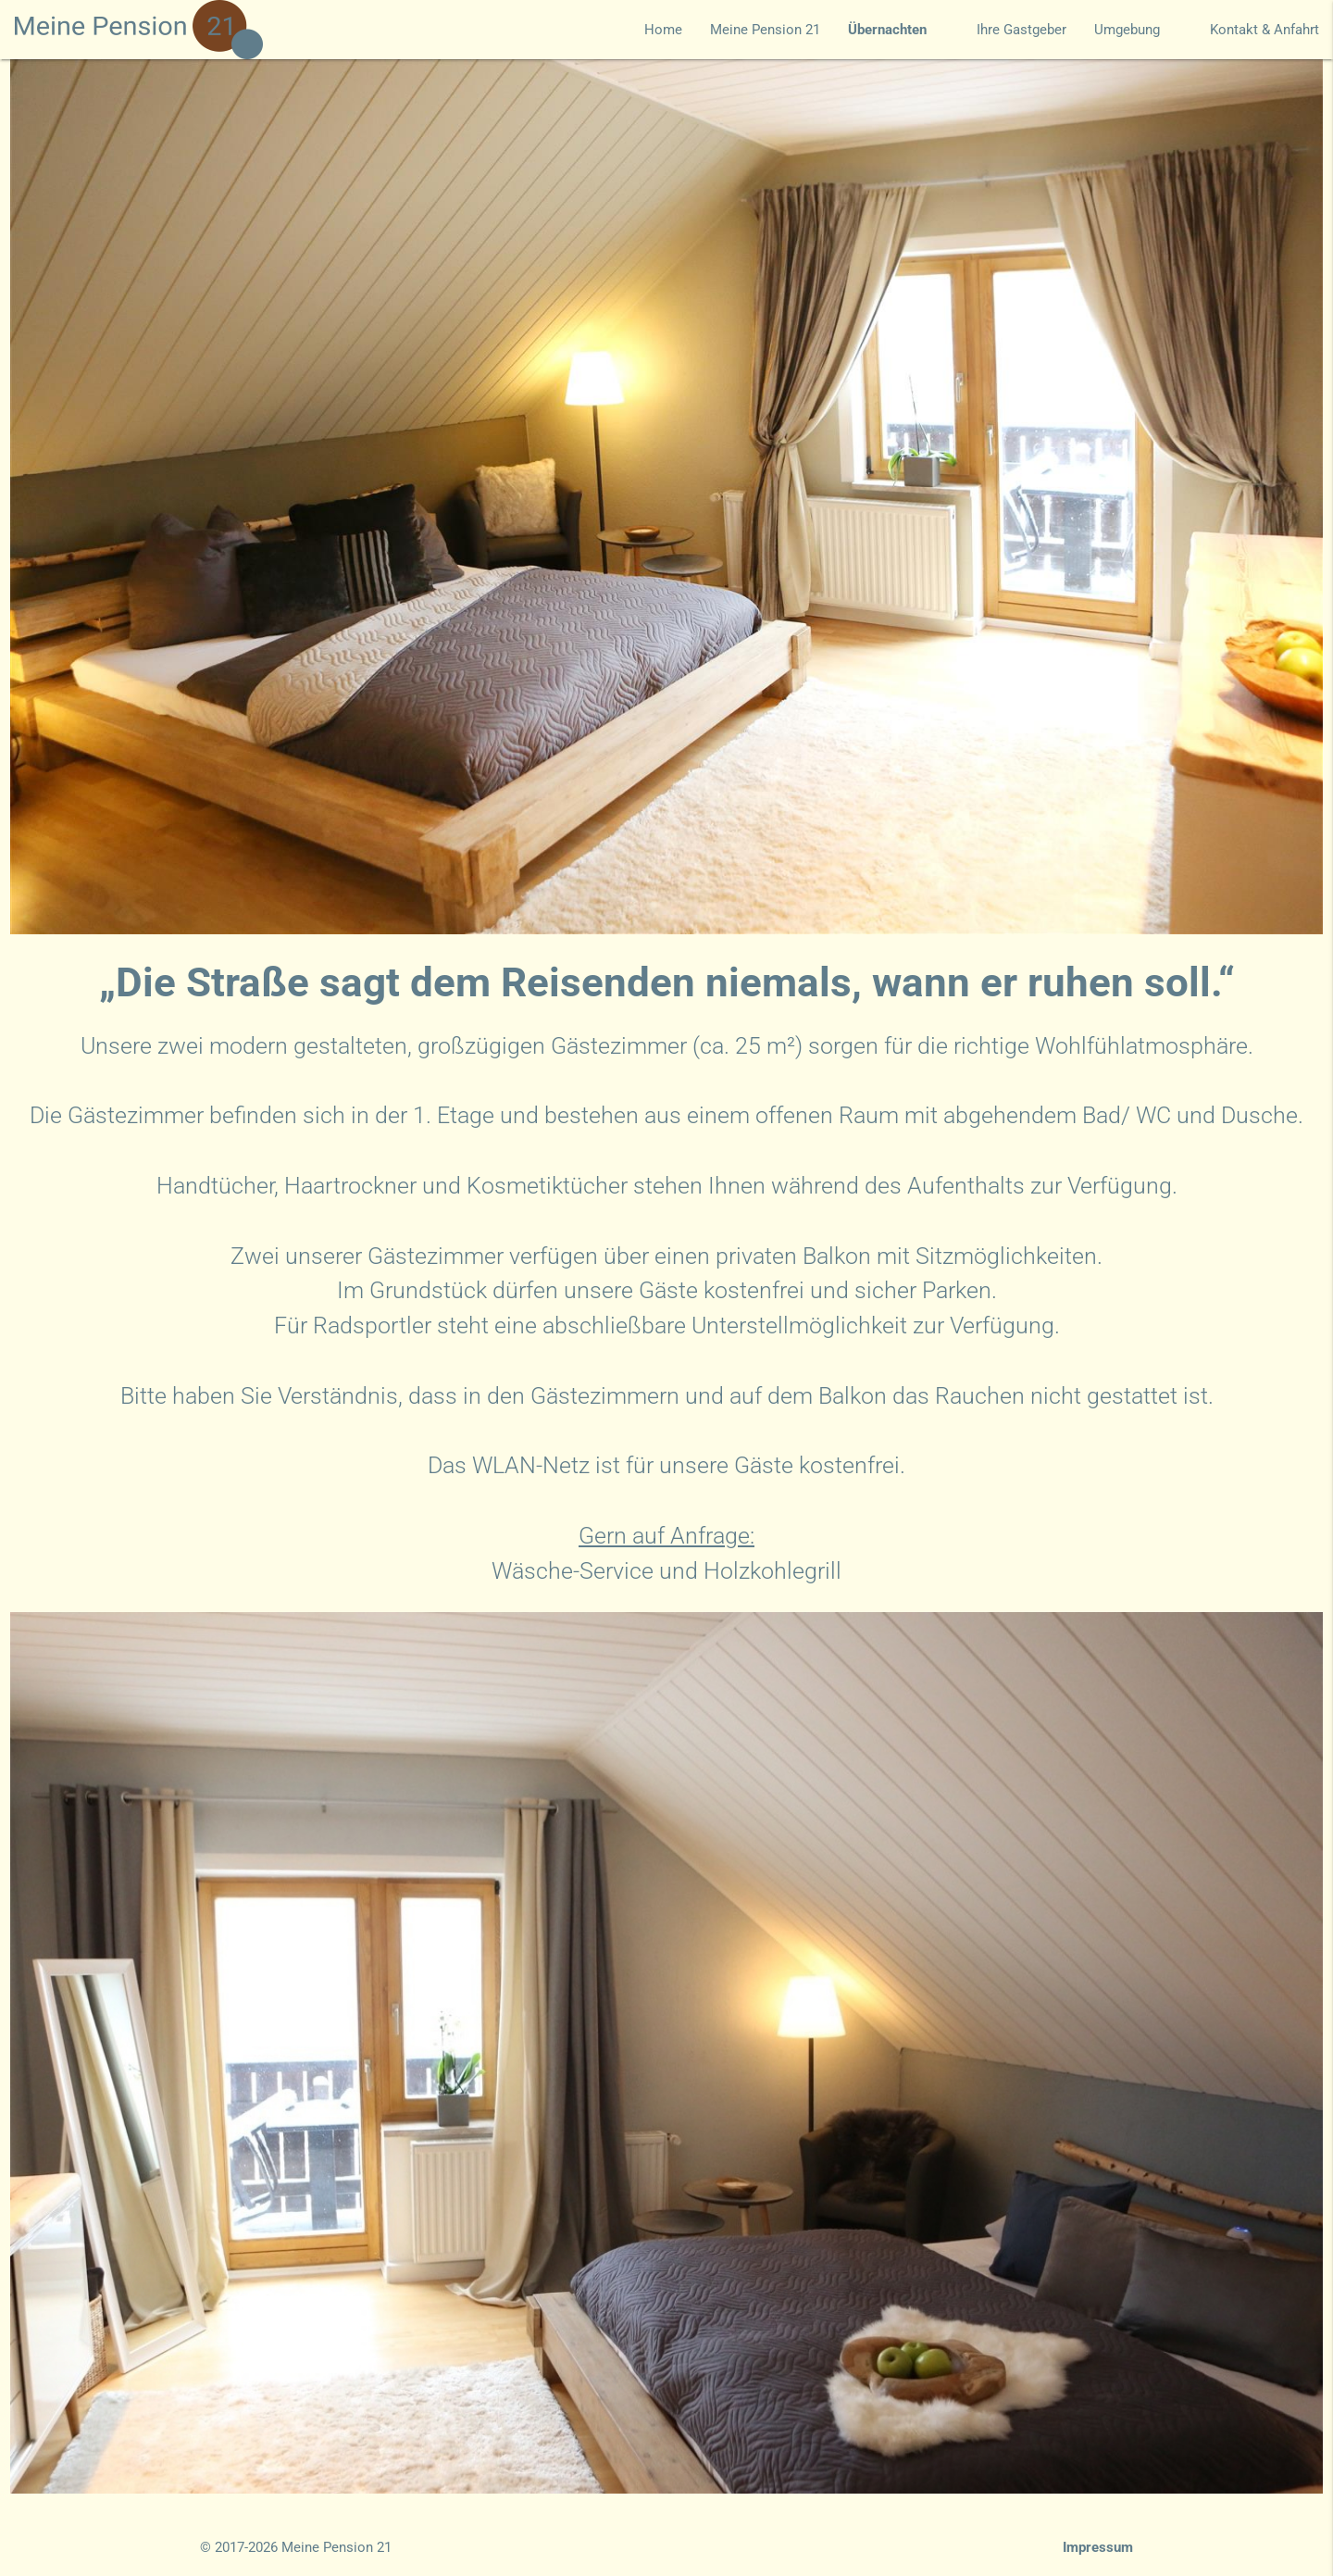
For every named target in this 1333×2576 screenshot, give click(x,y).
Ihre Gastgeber (1021, 29)
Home (663, 29)
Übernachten (898, 29)
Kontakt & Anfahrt (1264, 29)
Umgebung (1138, 29)
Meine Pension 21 (765, 29)
